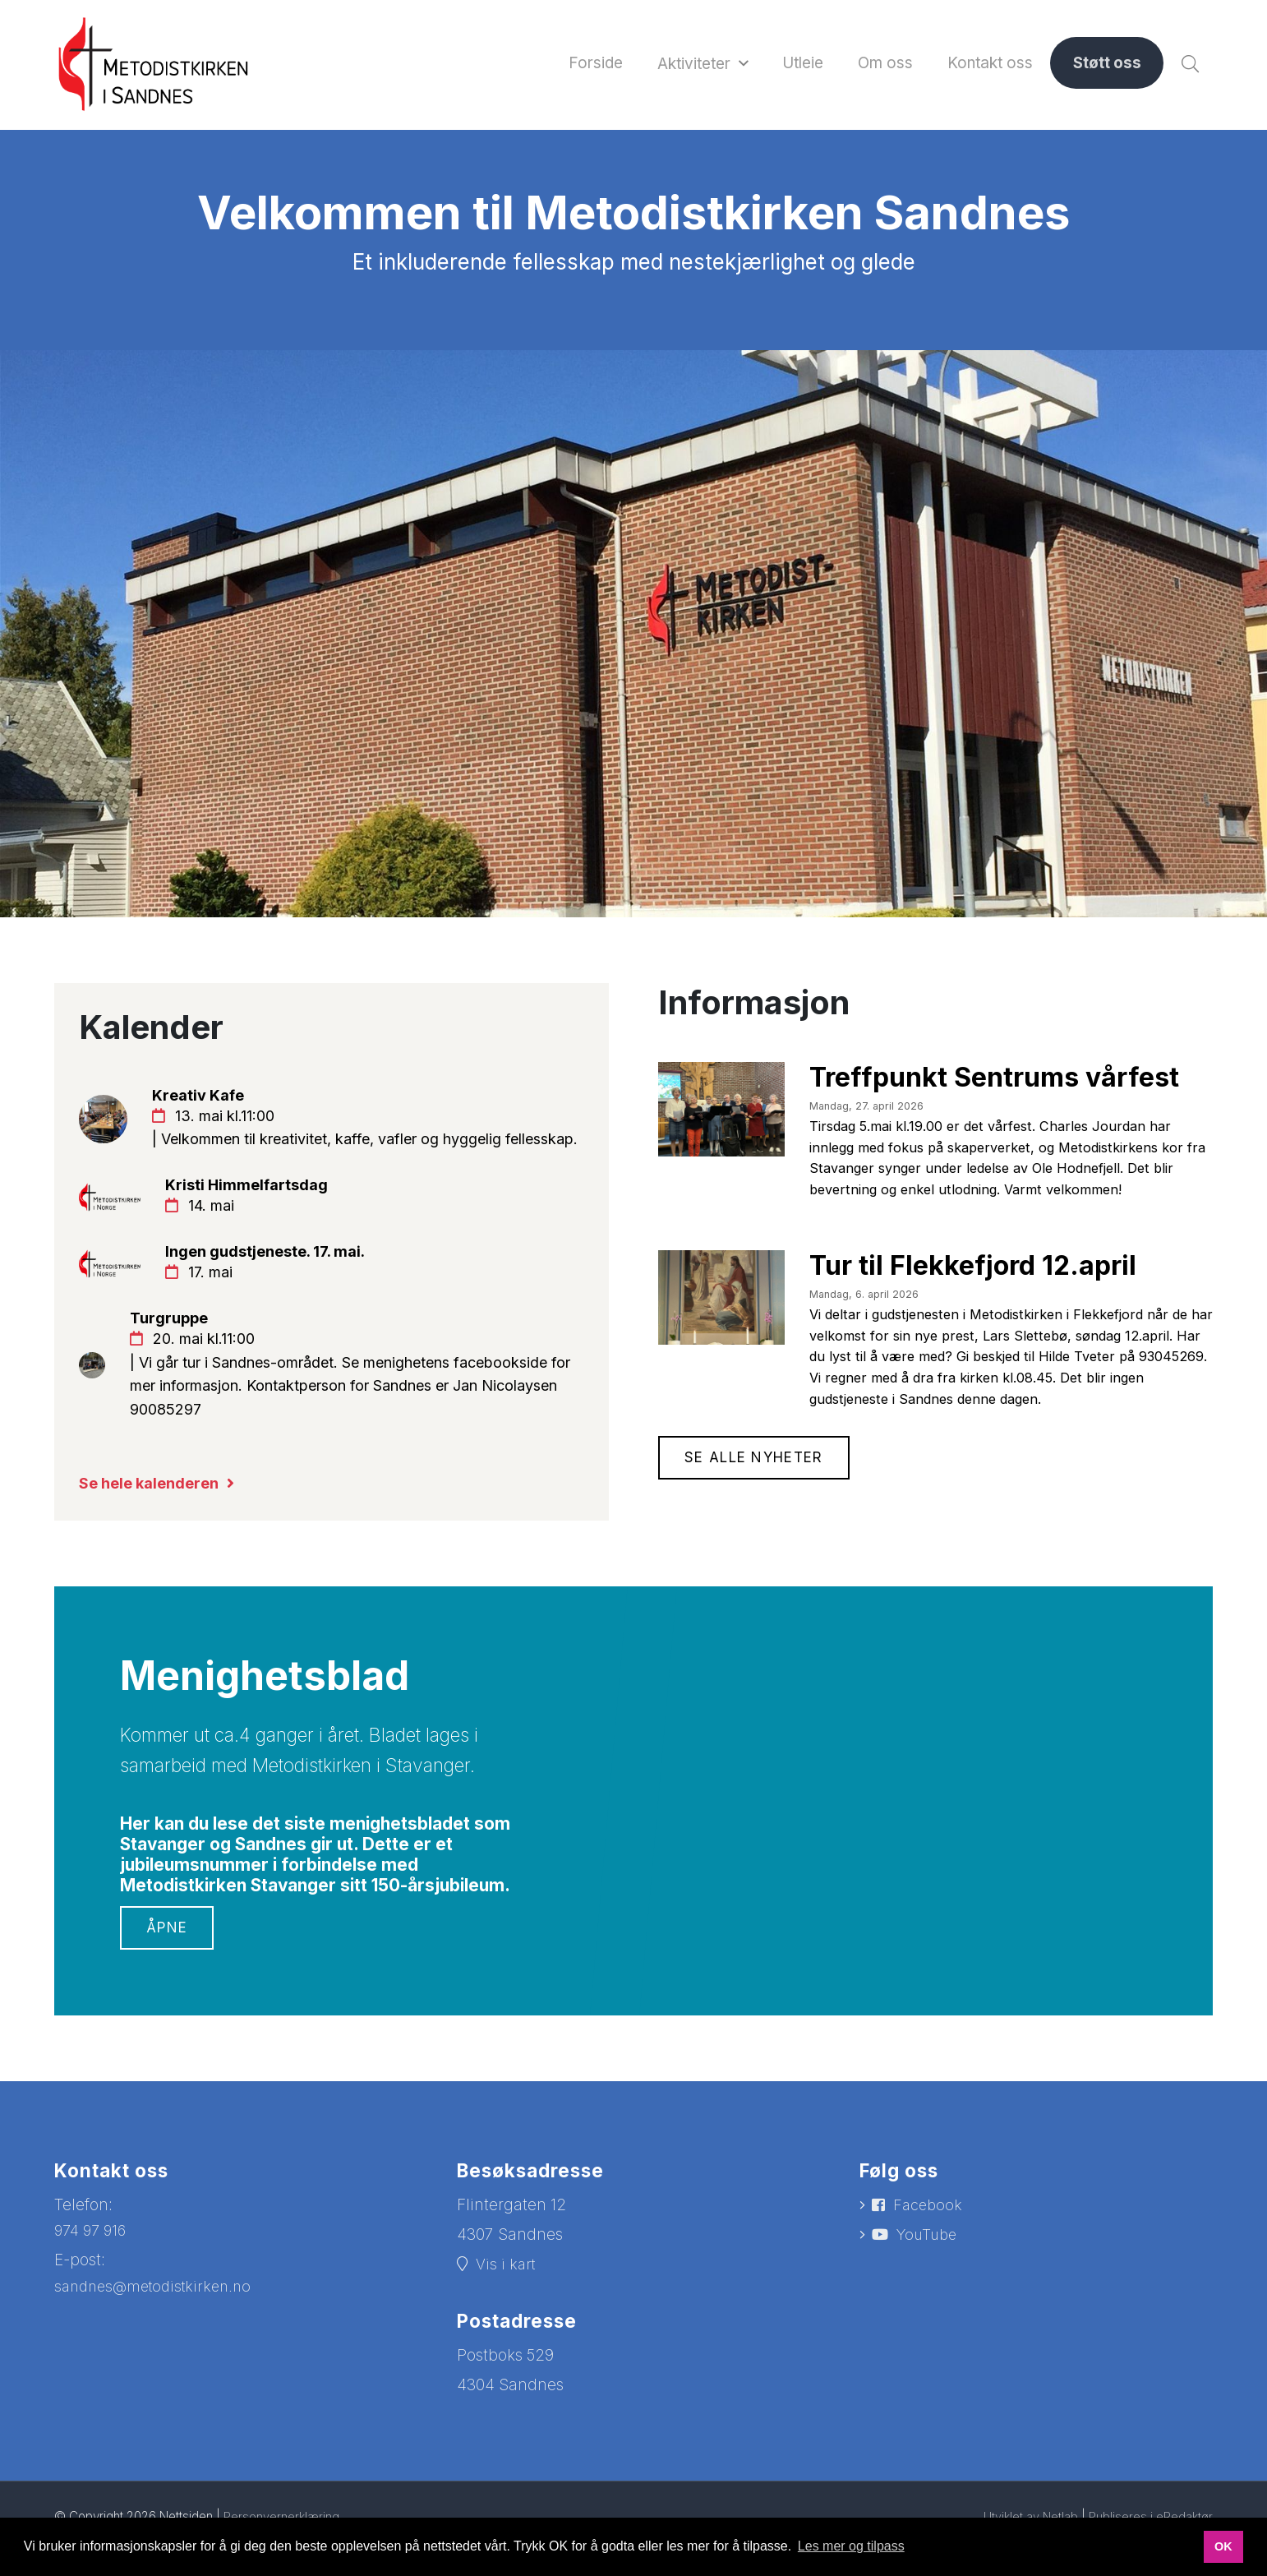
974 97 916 (92, 2281)
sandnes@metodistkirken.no (158, 2338)
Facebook (929, 2256)
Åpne (168, 1978)
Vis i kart (507, 2315)
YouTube (929, 2287)
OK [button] (1223, 2546)
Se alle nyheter (758, 1483)
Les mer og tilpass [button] (851, 2546)
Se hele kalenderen (153, 1533)
